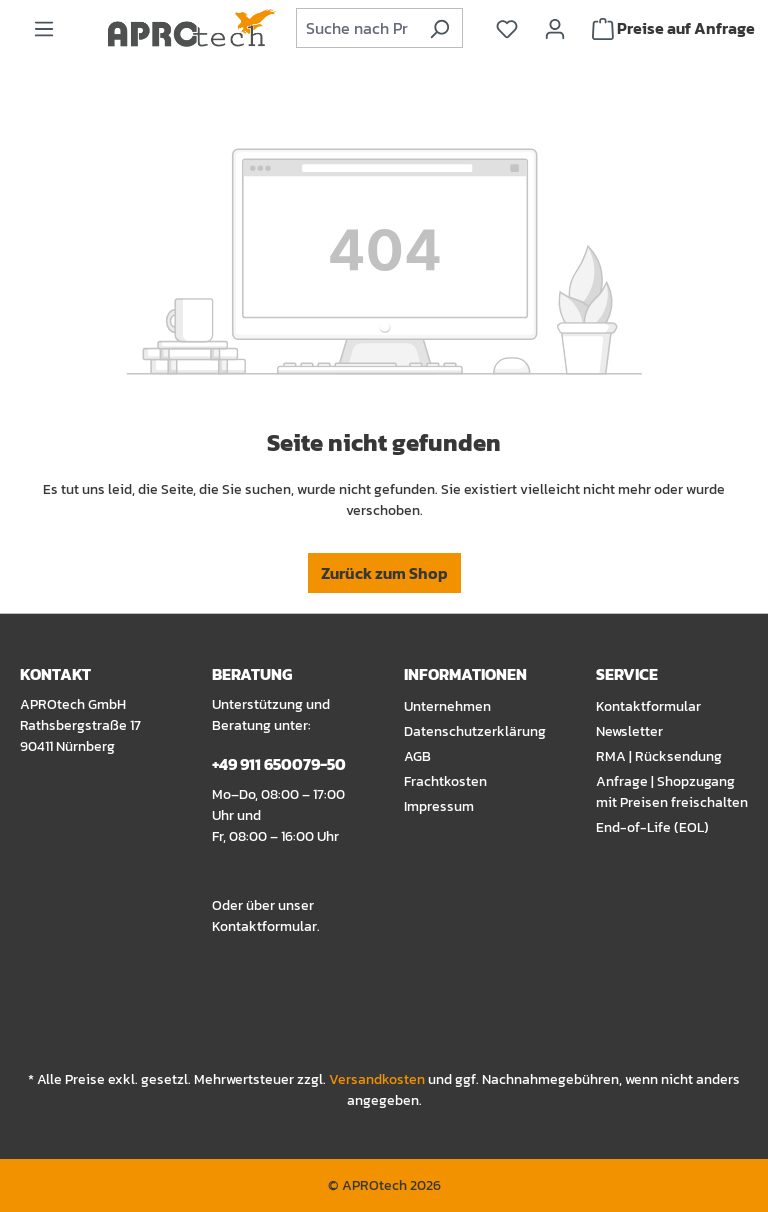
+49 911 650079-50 (279, 764)
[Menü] (44, 28)
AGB (417, 756)
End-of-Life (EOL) (652, 827)
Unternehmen (447, 706)
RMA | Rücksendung (659, 756)
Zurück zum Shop (384, 573)
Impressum (439, 806)
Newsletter (629, 731)
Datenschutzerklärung (475, 731)
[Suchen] (439, 28)
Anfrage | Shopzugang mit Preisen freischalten (672, 792)
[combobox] (357, 28)
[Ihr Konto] (555, 28)
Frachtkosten (445, 781)
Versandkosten (377, 1079)
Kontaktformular (264, 926)
